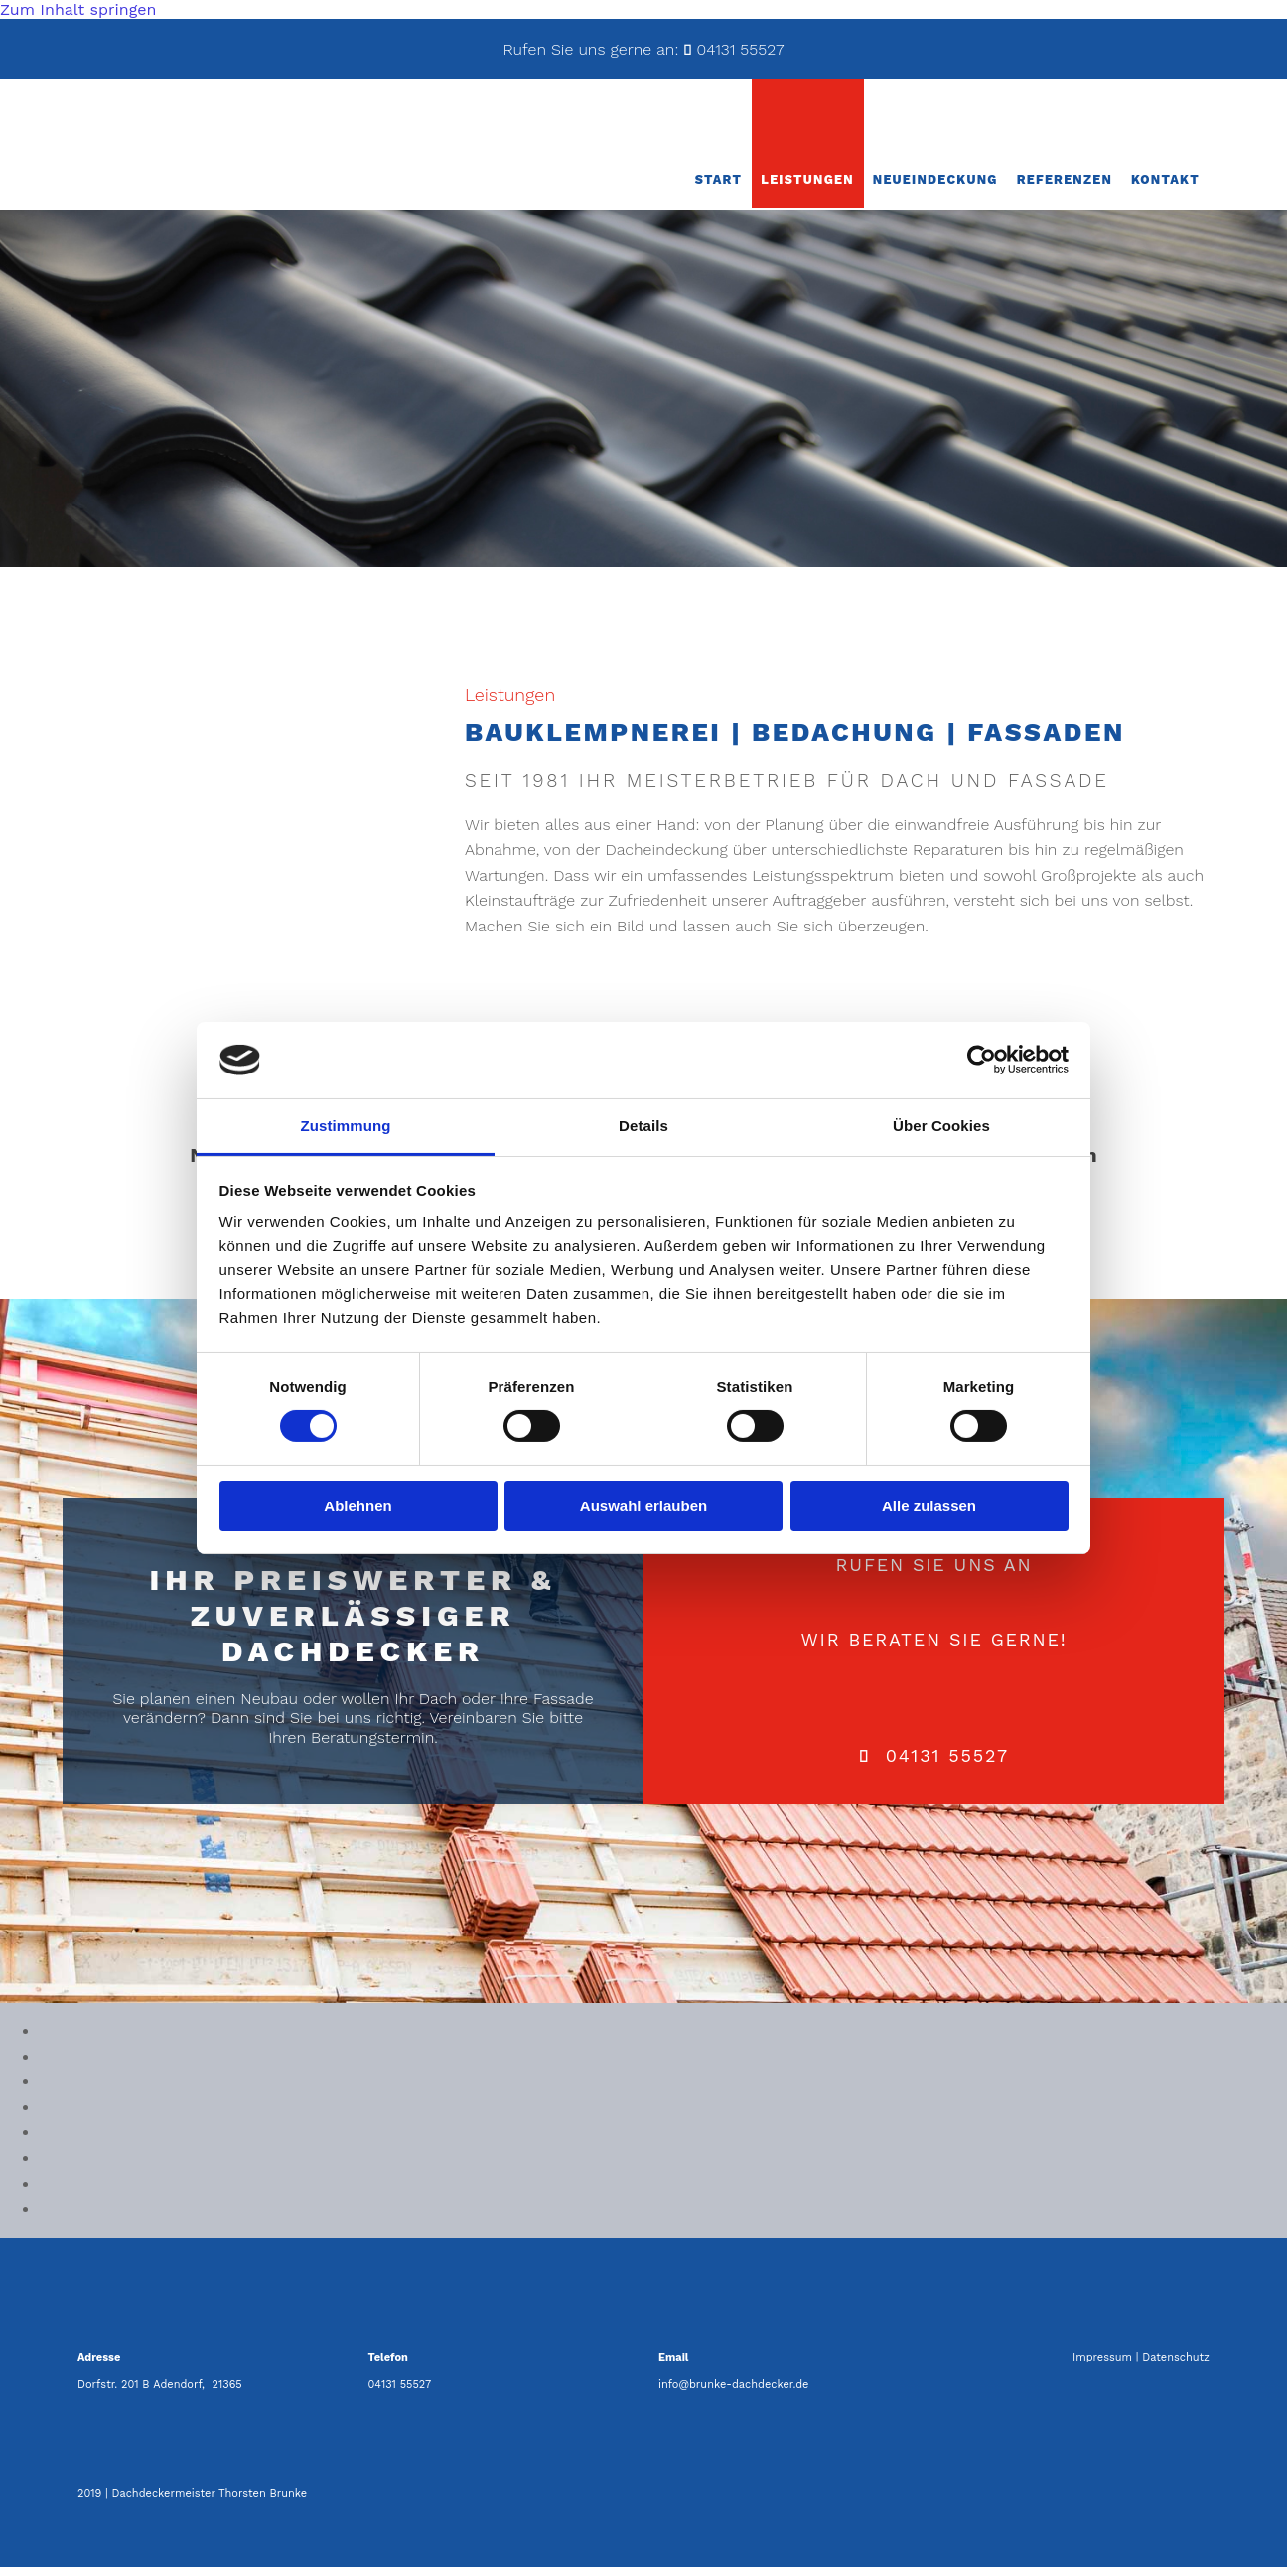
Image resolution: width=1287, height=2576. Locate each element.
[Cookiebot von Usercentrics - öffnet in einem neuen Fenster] (982, 1059)
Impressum (1102, 2366)
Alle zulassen (929, 1506)
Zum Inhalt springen (78, 9)
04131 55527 (740, 49)
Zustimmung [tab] (346, 1125)
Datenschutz (1176, 2366)
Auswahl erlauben (643, 1506)
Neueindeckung (944, 188)
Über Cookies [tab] (941, 1125)
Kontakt (1167, 188)
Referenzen (1069, 188)
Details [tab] (643, 1125)
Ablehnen (357, 1506)
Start (733, 188)
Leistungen (821, 188)
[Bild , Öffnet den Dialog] (40, 2040)
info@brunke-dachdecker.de (733, 2393)
